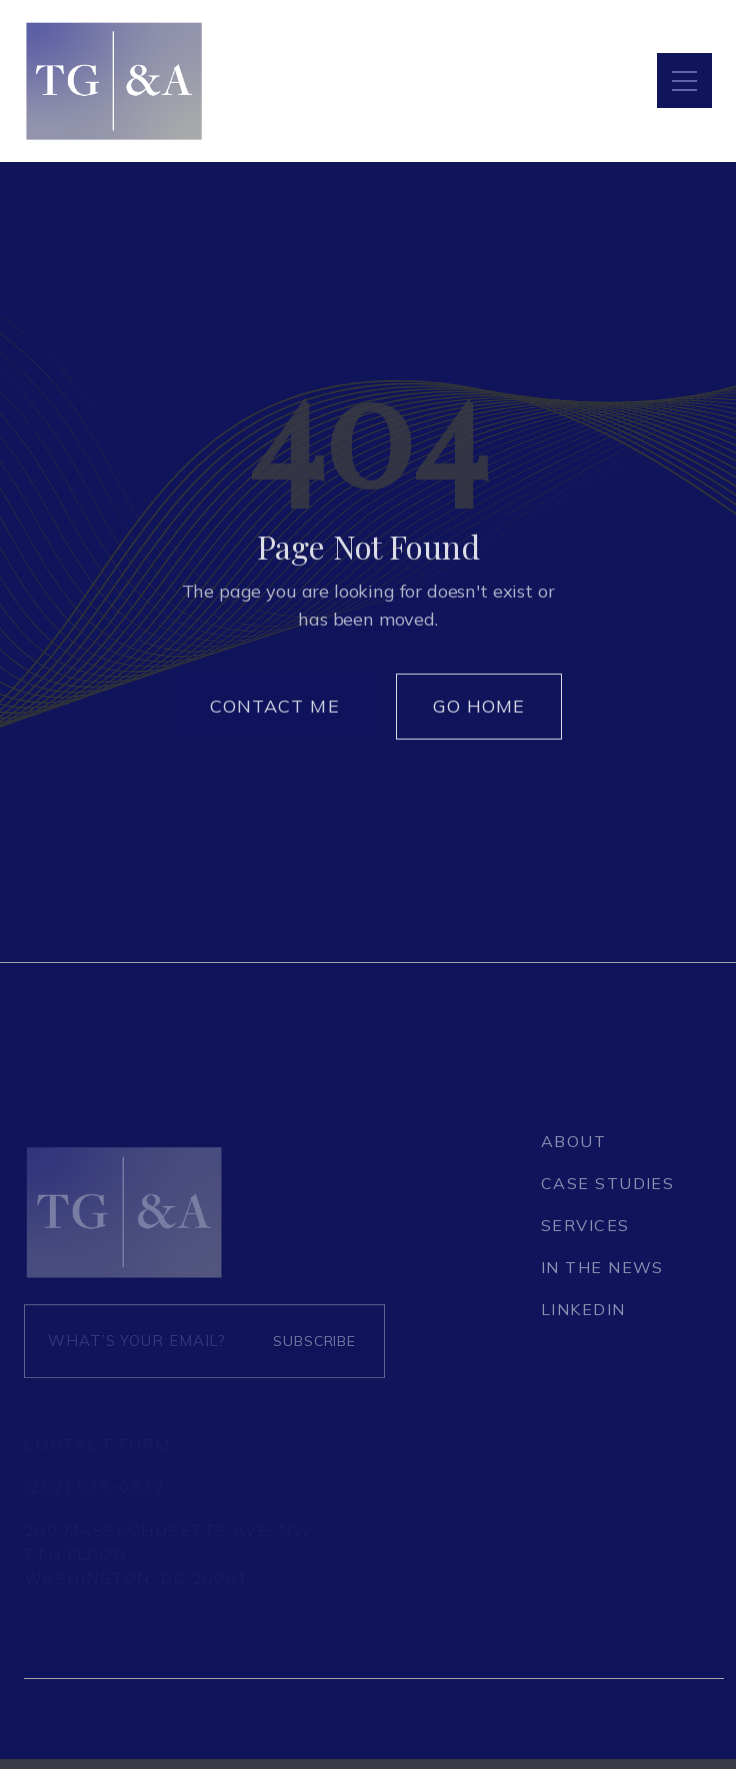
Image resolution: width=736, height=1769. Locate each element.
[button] (684, 80)
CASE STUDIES (607, 1193)
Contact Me (275, 713)
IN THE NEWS (602, 1277)
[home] (114, 81)
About (573, 1151)
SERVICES (585, 1235)
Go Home (479, 713)
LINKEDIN (583, 1319)
